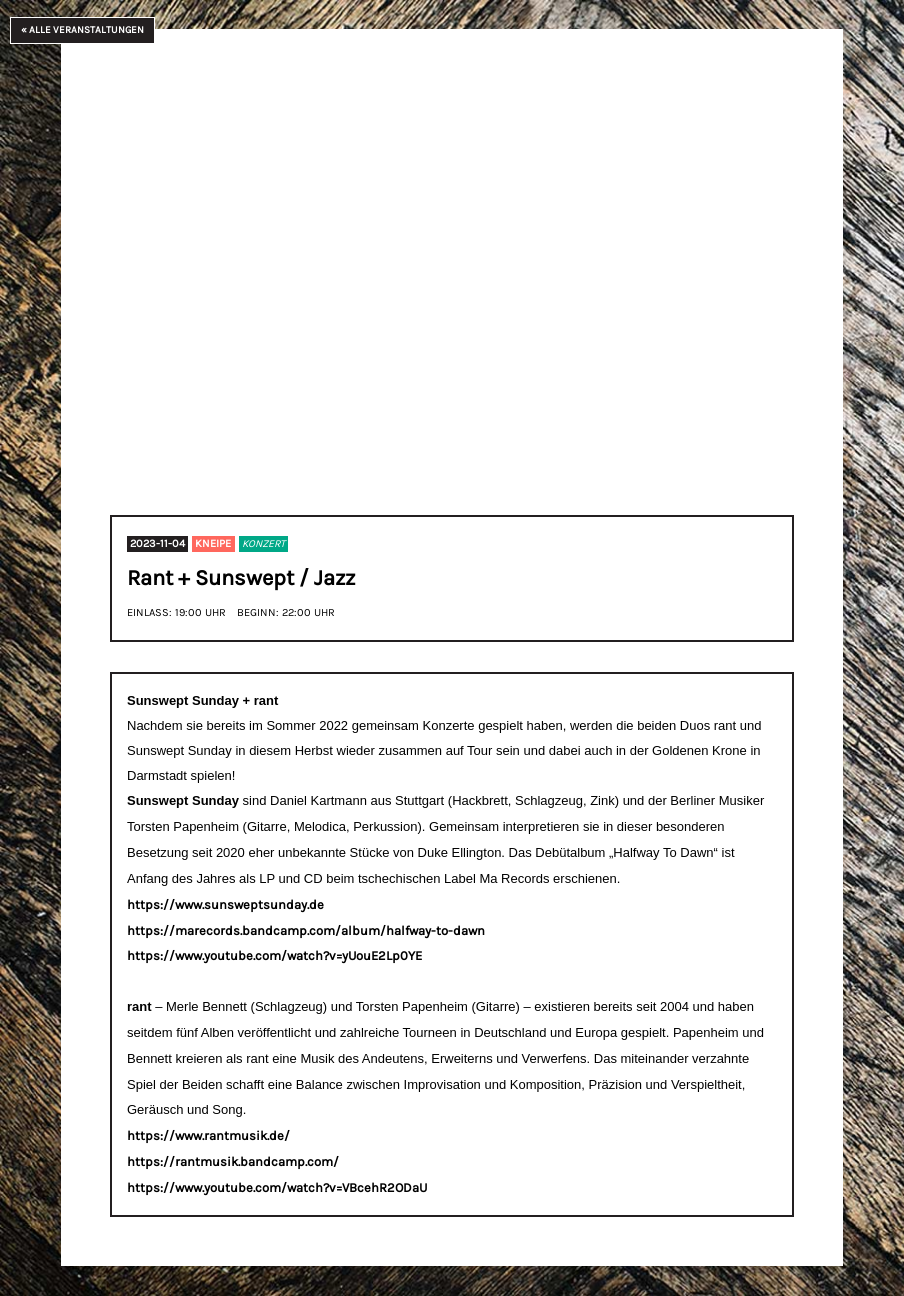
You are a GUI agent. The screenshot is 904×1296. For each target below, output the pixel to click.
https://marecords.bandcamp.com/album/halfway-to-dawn (306, 930)
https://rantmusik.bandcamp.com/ (233, 1161)
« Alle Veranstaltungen (82, 30)
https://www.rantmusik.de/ (208, 1135)
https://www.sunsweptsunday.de (225, 904)
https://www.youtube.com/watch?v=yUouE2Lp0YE (274, 955)
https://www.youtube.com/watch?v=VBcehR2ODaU (277, 1187)
